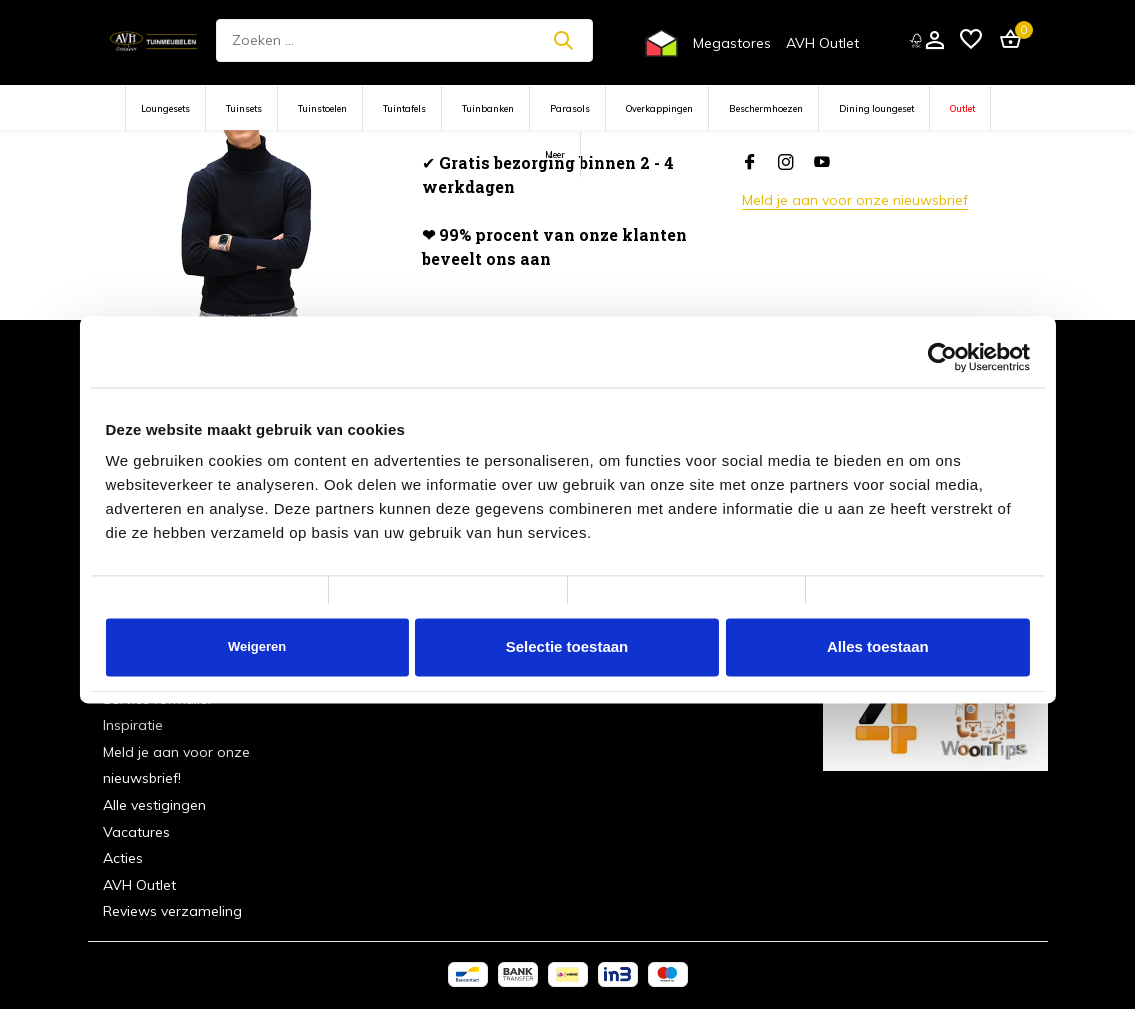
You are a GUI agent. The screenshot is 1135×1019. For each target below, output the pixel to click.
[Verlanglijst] (971, 40)
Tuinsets (244, 108)
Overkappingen (659, 108)
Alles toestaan (878, 646)
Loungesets (165, 108)
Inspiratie (133, 725)
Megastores (732, 43)
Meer (555, 154)
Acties (123, 858)
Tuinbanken (488, 108)
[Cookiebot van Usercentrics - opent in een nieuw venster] (942, 357)
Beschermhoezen (766, 108)
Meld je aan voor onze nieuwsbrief (855, 200)
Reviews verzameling (172, 911)
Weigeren (257, 646)
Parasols (570, 108)
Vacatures (136, 832)
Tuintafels (404, 108)
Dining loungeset (876, 108)
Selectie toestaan (567, 646)
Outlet (962, 108)
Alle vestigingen (154, 805)
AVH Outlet (822, 43)
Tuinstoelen (322, 108)
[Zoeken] (404, 40)
